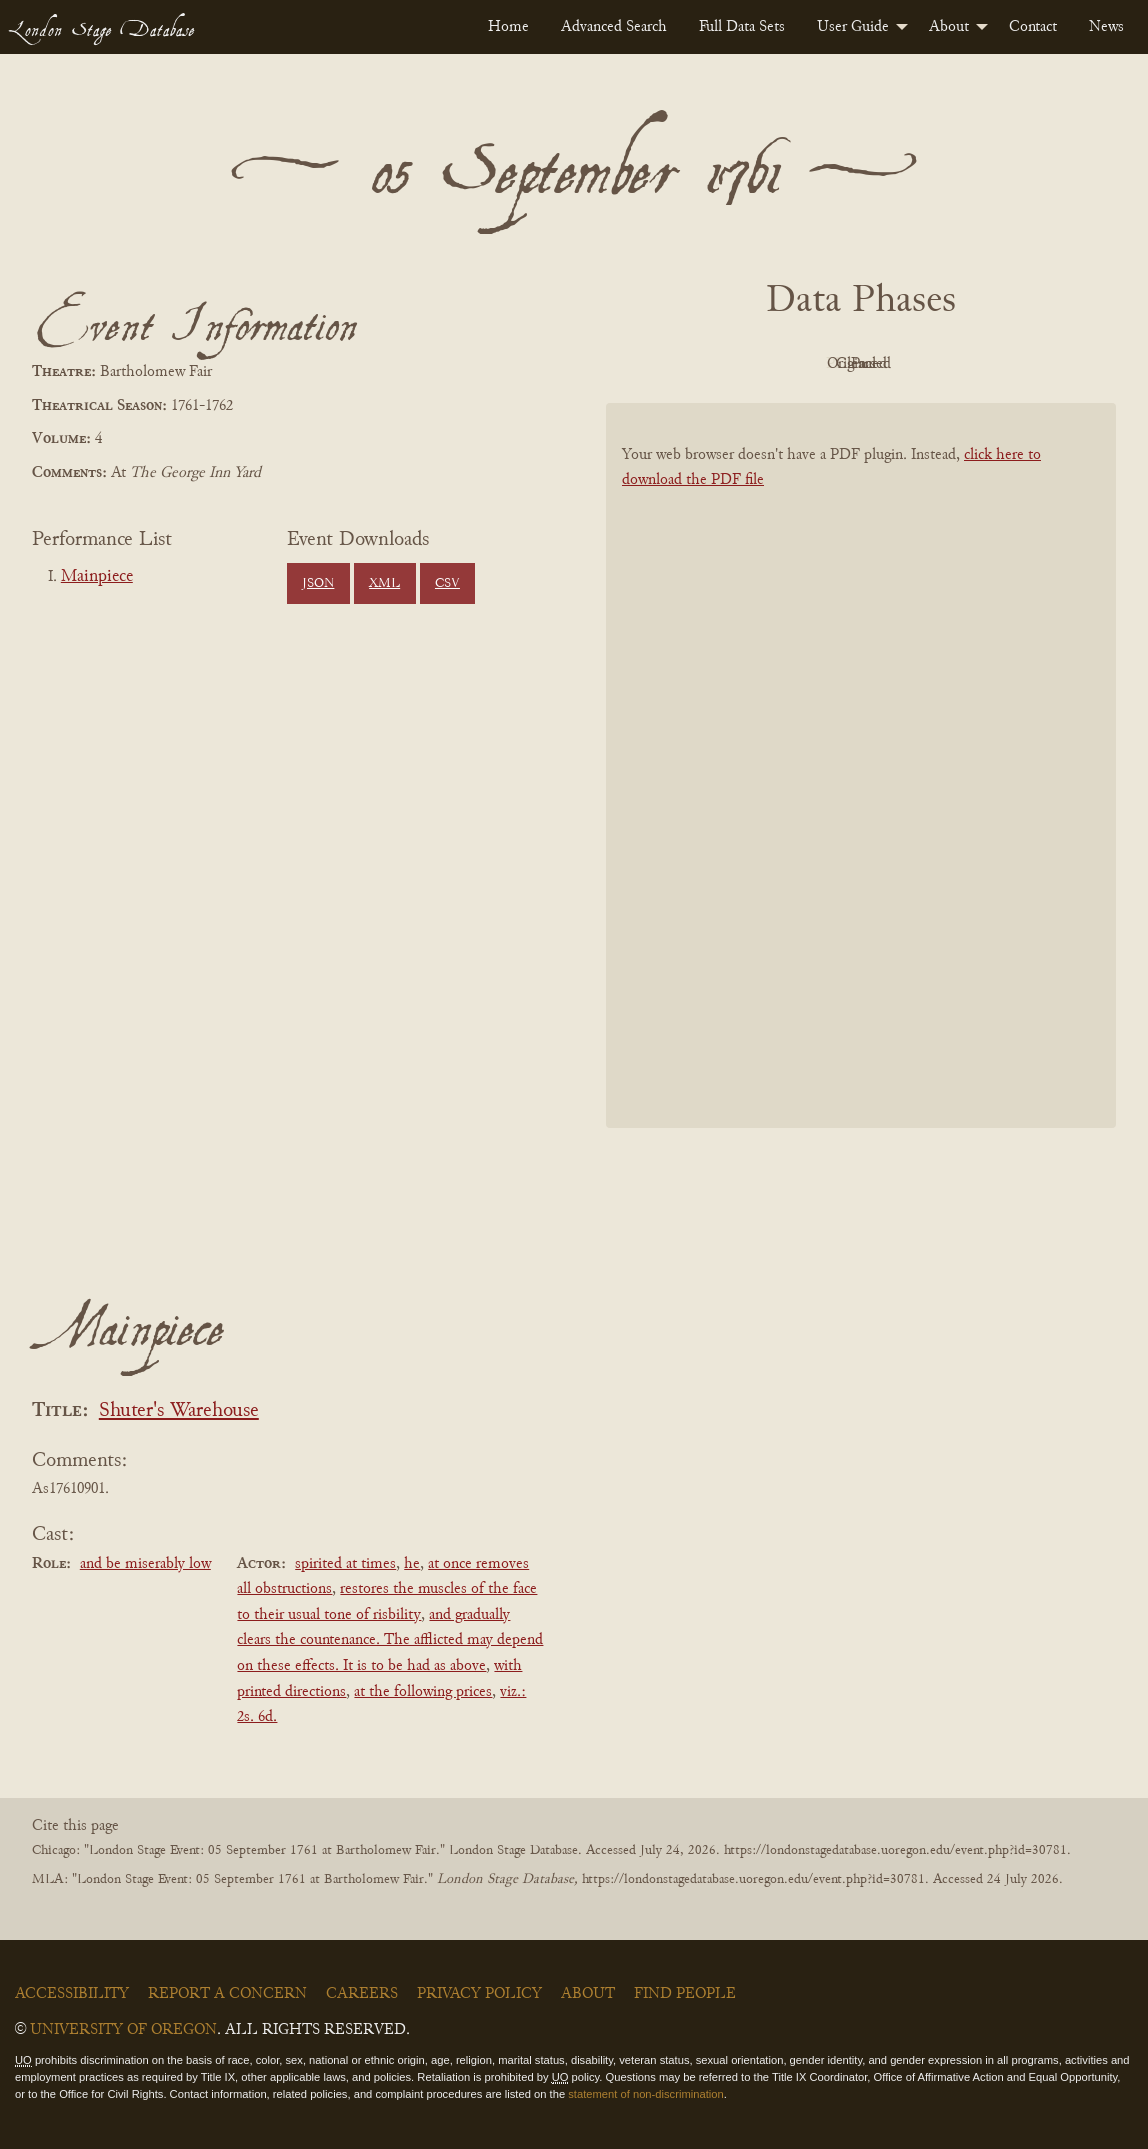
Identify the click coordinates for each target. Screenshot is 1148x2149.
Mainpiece (97, 577)
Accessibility (72, 1994)
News (1106, 27)
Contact (1033, 27)
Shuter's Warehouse (179, 1411)
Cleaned (911, 364)
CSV (447, 584)
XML (384, 584)
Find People (685, 1994)
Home (508, 27)
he (412, 1564)
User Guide (853, 27)
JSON (318, 584)
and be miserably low (145, 1564)
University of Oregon (123, 2030)
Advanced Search (614, 27)
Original (801, 364)
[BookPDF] (861, 774)
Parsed (1021, 364)
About (949, 27)
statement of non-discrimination (645, 2094)
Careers (362, 1994)
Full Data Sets (742, 27)
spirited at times (345, 1564)
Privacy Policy (479, 1994)
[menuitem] (508, 27)
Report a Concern (227, 1994)
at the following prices (423, 1692)
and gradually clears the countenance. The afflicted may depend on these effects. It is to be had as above (390, 1640)
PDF (691, 364)
